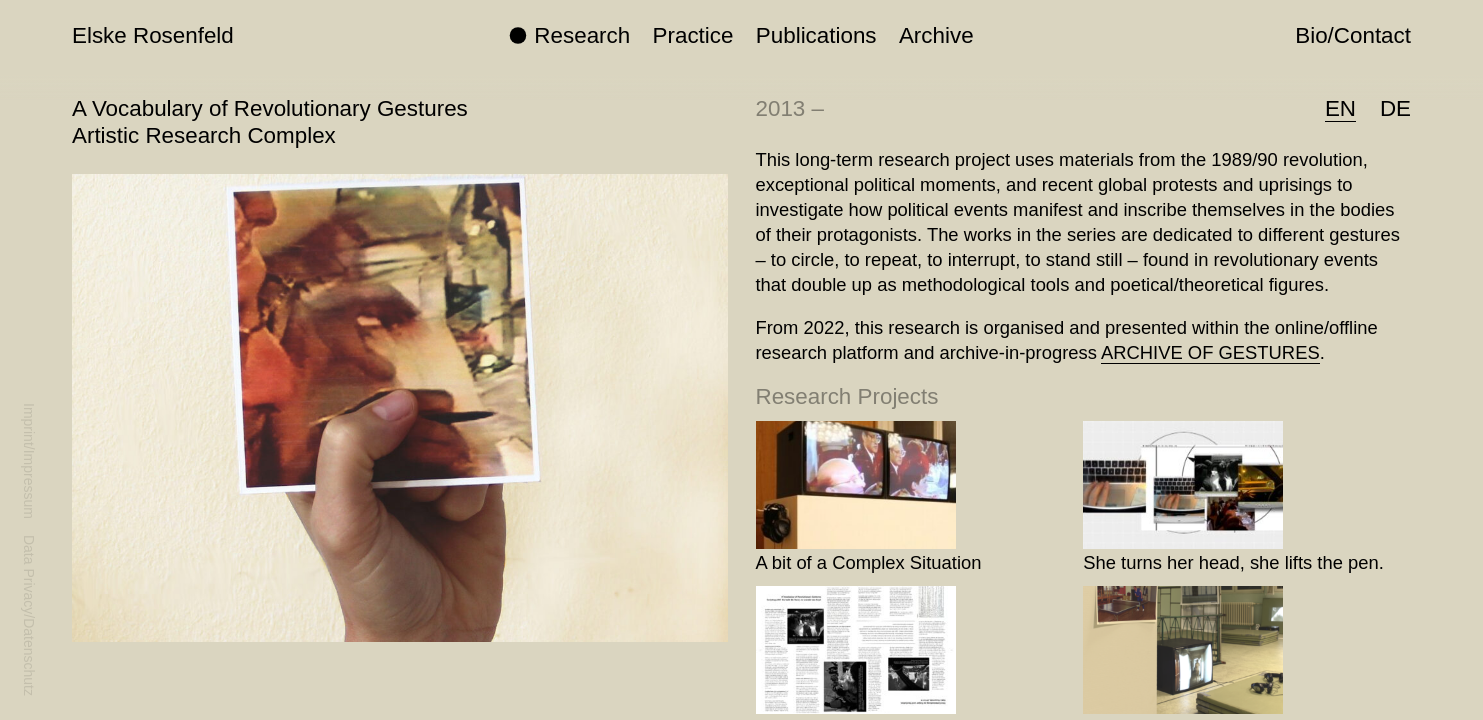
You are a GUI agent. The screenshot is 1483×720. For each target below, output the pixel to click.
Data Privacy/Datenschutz (29, 615)
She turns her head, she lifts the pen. (1233, 562)
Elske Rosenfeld (153, 35)
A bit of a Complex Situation (869, 562)
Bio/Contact (1353, 35)
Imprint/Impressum (29, 461)
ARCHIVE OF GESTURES (1210, 352)
